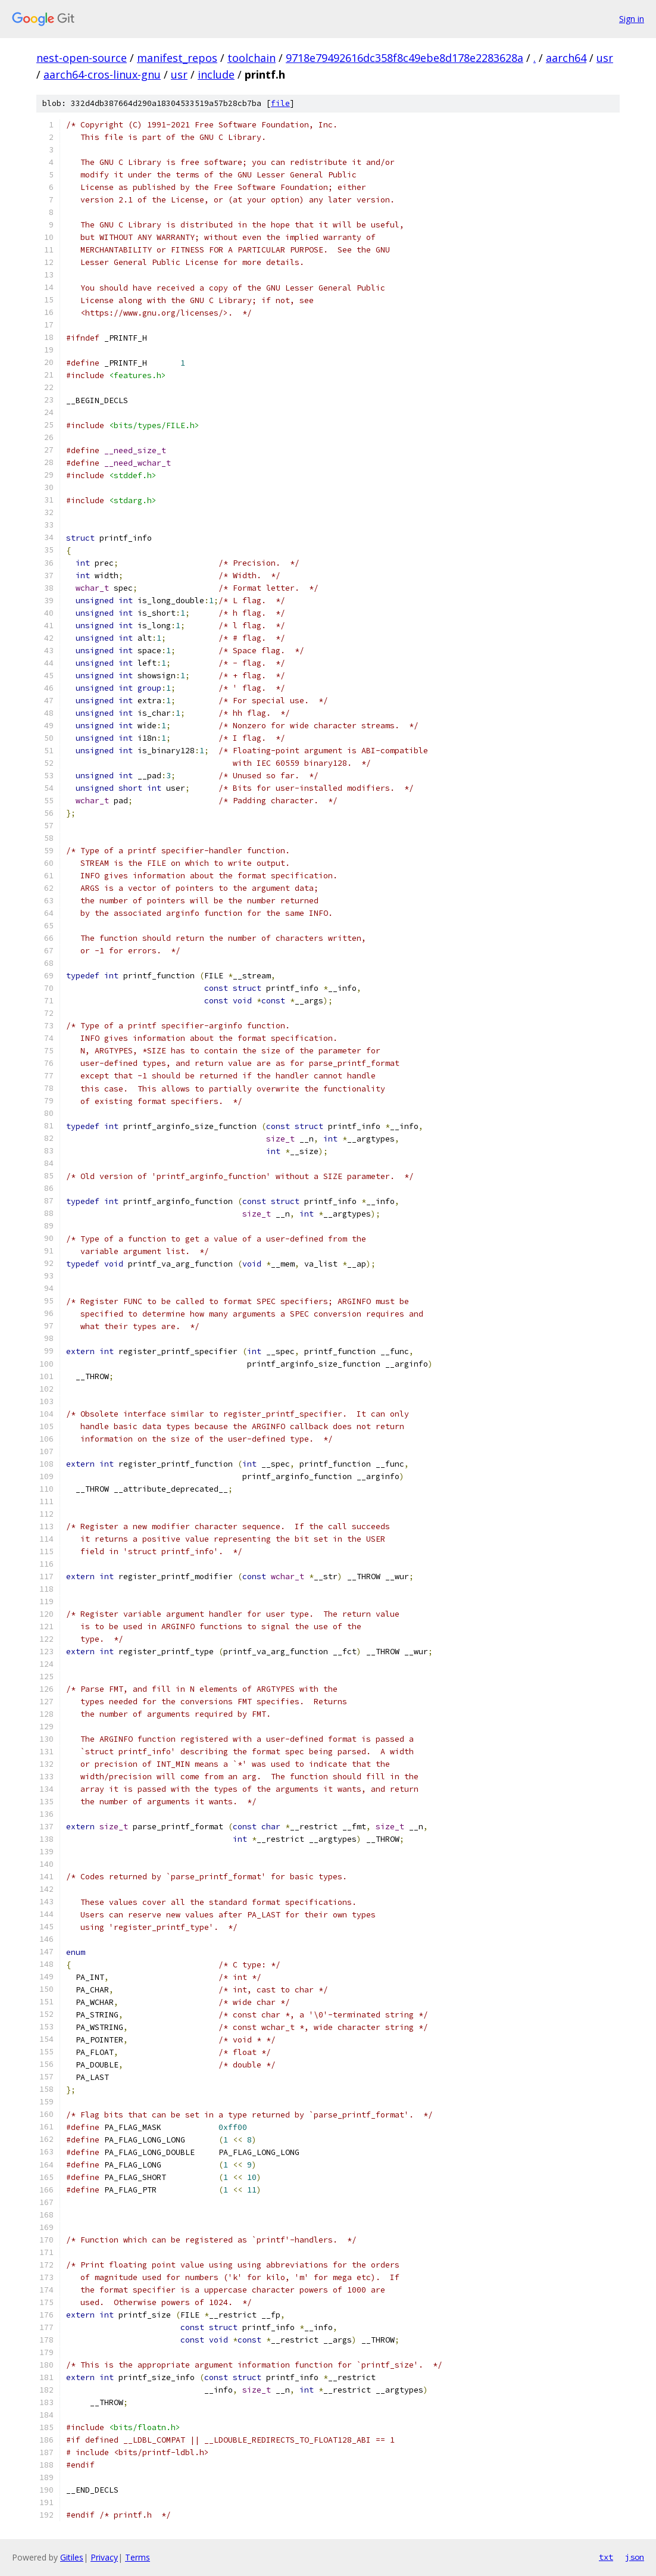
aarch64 (566, 58)
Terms (137, 2557)
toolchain (251, 58)
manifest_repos (177, 58)
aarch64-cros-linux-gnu (102, 74)
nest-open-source (81, 58)
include (216, 74)
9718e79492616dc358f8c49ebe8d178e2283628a (404, 58)
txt (606, 2557)
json (634, 2557)
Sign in (631, 18)
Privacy (104, 2557)
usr (604, 58)
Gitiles (71, 2557)
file (280, 103)
